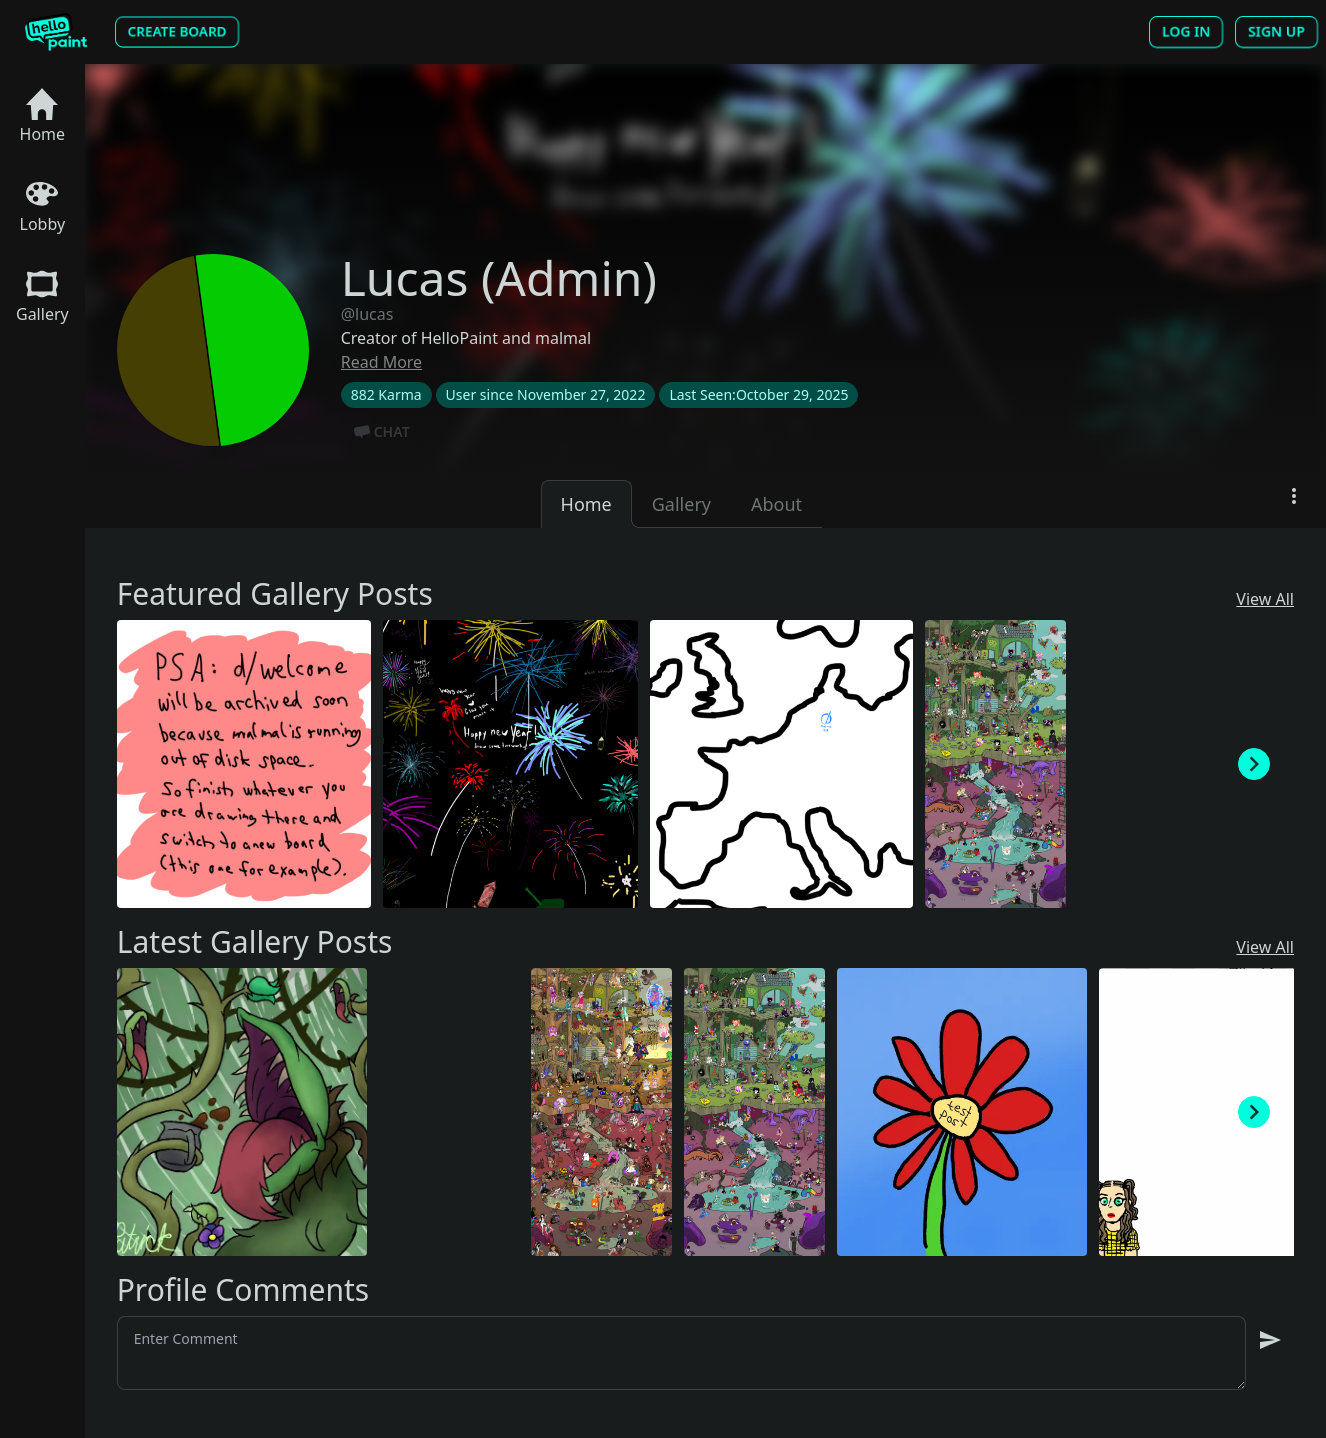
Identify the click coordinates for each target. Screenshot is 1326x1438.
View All (1265, 599)
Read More (381, 362)
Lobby (43, 206)
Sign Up (1277, 32)
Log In (1186, 32)
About (776, 504)
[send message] (1270, 1340)
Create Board (177, 31)
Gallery (42, 296)
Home (43, 116)
